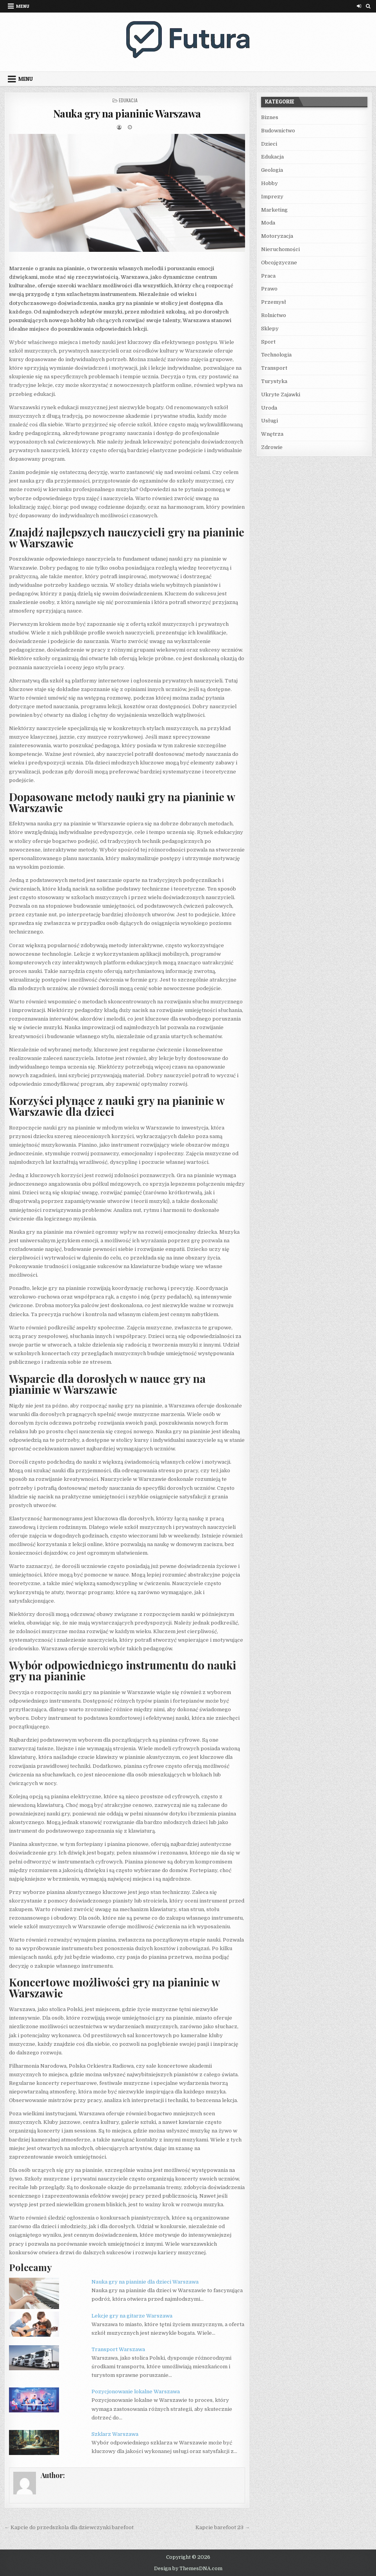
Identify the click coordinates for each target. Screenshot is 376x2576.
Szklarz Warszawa (114, 2434)
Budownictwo (278, 131)
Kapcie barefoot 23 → (222, 2527)
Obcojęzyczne (279, 262)
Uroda (269, 408)
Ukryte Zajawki (280, 394)
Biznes (269, 117)
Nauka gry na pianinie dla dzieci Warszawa (145, 2282)
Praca (268, 276)
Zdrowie (272, 447)
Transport (274, 368)
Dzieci (269, 144)
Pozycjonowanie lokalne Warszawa (135, 2391)
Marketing (274, 210)
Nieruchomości (280, 249)
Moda (268, 223)
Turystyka (274, 381)
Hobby (269, 183)
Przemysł (273, 302)
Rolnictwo (273, 315)
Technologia (276, 355)
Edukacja (128, 100)
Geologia (272, 170)
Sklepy (270, 328)
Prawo (269, 289)
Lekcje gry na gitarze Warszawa (131, 2316)
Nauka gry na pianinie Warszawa (127, 113)
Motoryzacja (277, 236)
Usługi (269, 421)
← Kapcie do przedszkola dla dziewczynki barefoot (69, 2527)
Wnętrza (272, 434)
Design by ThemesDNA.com (188, 2568)
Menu (22, 6)
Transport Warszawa (118, 2349)
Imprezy (272, 197)
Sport (268, 342)
